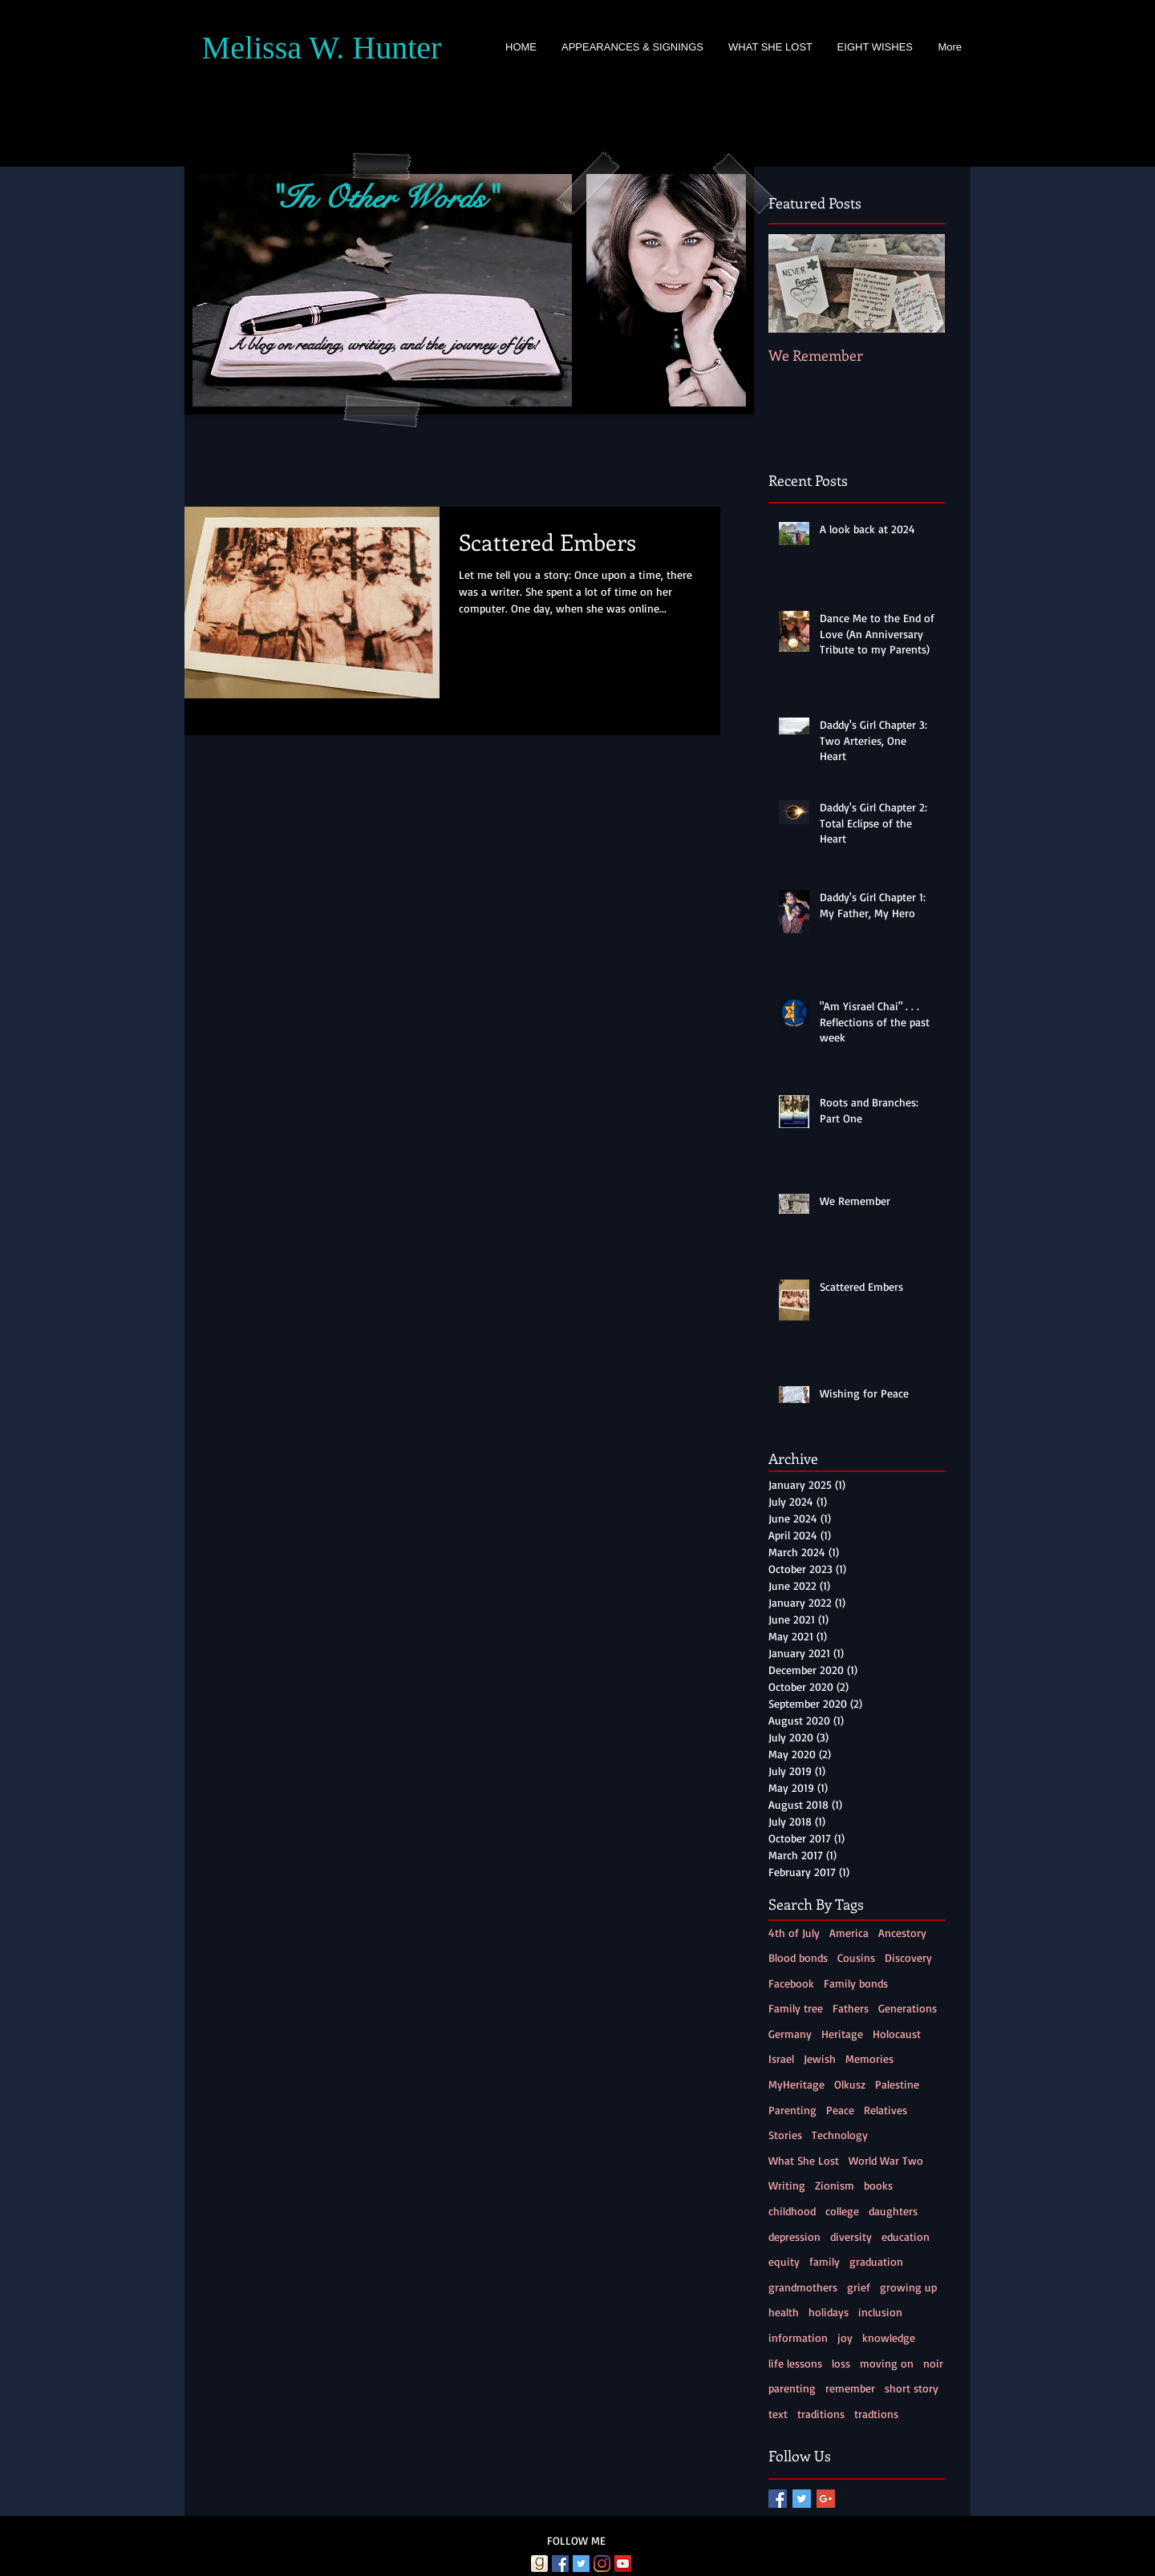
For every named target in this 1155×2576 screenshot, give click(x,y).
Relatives (885, 2110)
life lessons (795, 2363)
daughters (893, 2211)
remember (850, 2388)
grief (858, 2287)
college (842, 2211)
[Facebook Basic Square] (777, 2498)
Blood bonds (798, 1957)
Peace (840, 2110)
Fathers (851, 2008)
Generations (907, 2008)
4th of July (794, 1932)
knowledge (888, 2337)
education (905, 2236)
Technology (840, 2134)
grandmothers (802, 2287)
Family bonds (856, 1983)
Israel (781, 2058)
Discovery (908, 1957)
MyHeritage (796, 2084)
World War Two (886, 2160)
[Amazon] (518, 2563)
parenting (792, 2388)
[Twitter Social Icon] (581, 2563)
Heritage (842, 2033)
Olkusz (849, 2084)
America (849, 1932)
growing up (908, 2287)
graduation (876, 2261)
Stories (785, 2134)
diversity (851, 2236)
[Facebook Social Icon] (560, 2563)
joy (845, 2337)
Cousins (856, 1957)
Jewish (820, 2058)
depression (794, 2236)
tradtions (876, 2413)
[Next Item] (919, 283)
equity (784, 2261)
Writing (786, 2185)
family (824, 2261)
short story (911, 2388)
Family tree (795, 2008)
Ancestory (902, 1932)
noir (933, 2363)
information (798, 2337)
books (878, 2185)
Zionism (834, 2185)
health (783, 2312)
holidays (828, 2312)
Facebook (791, 1983)
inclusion (880, 2312)
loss (841, 2363)
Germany (790, 2033)
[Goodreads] (539, 2563)
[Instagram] (602, 2563)
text (778, 2413)
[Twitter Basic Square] (801, 2498)
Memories (869, 2058)
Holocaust (897, 2033)
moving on (887, 2363)
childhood (792, 2211)
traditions (821, 2413)
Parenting (792, 2110)
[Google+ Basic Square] (826, 2498)
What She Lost (803, 2160)
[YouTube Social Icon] (622, 2563)
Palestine (897, 2084)
